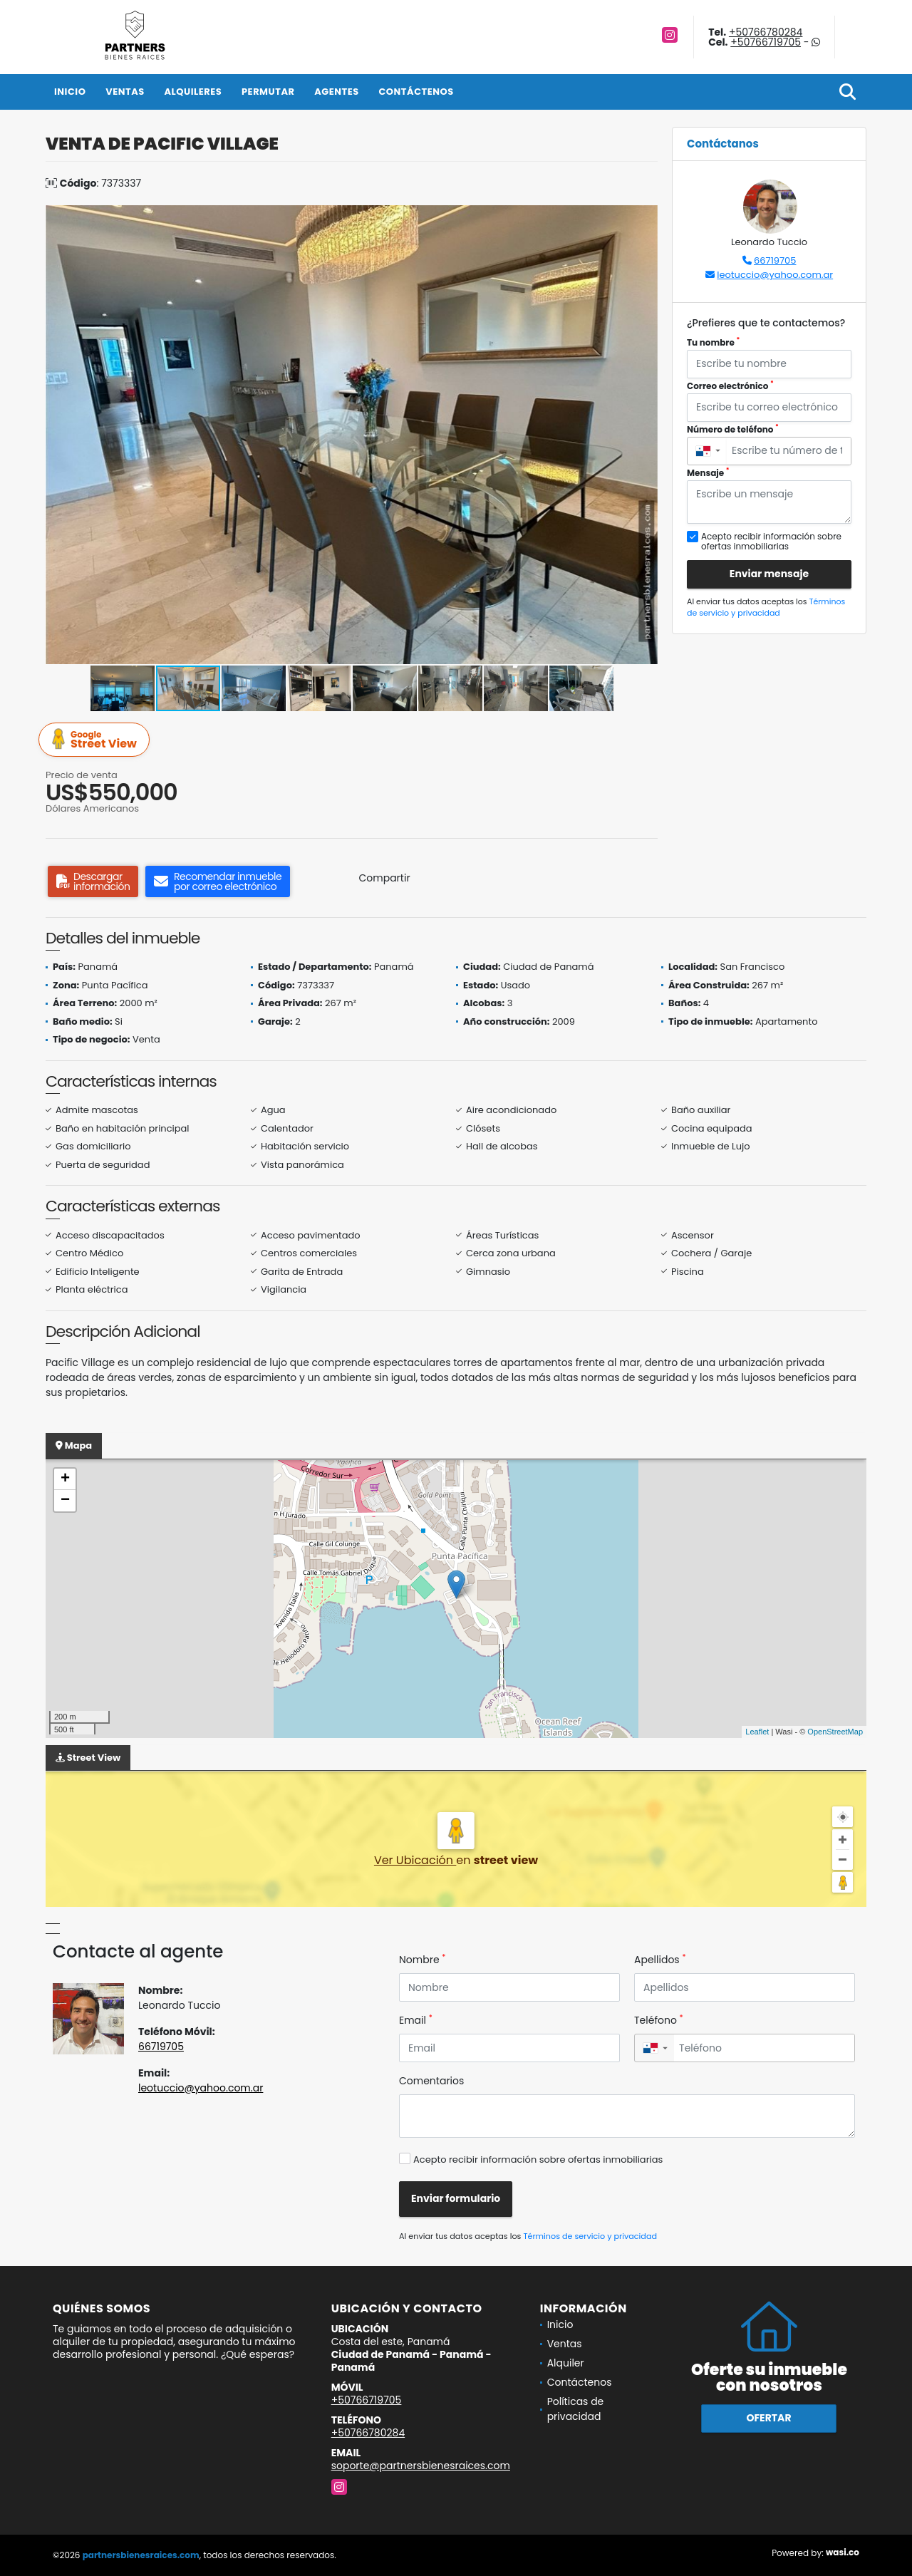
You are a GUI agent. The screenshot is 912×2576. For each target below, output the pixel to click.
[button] (644, 218)
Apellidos (660, 1959)
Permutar (268, 91)
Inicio (70, 91)
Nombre (422, 1959)
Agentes (336, 91)
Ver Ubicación (415, 1860)
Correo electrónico (730, 386)
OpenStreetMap (835, 1731)
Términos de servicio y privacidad (766, 607)
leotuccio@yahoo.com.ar (775, 274)
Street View (96, 740)
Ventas (125, 91)
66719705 (775, 260)
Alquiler (565, 2363)
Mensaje (708, 473)
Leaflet (757, 1731)
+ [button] (65, 1479)
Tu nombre (713, 342)
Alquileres (193, 91)
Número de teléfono (733, 429)
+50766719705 (765, 42)
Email (415, 2020)
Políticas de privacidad (575, 2409)
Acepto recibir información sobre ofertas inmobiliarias (538, 2159)
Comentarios (431, 2081)
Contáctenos (415, 91)
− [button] (65, 1500)
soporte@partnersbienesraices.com (420, 2465)
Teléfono (658, 2020)
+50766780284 (766, 32)
